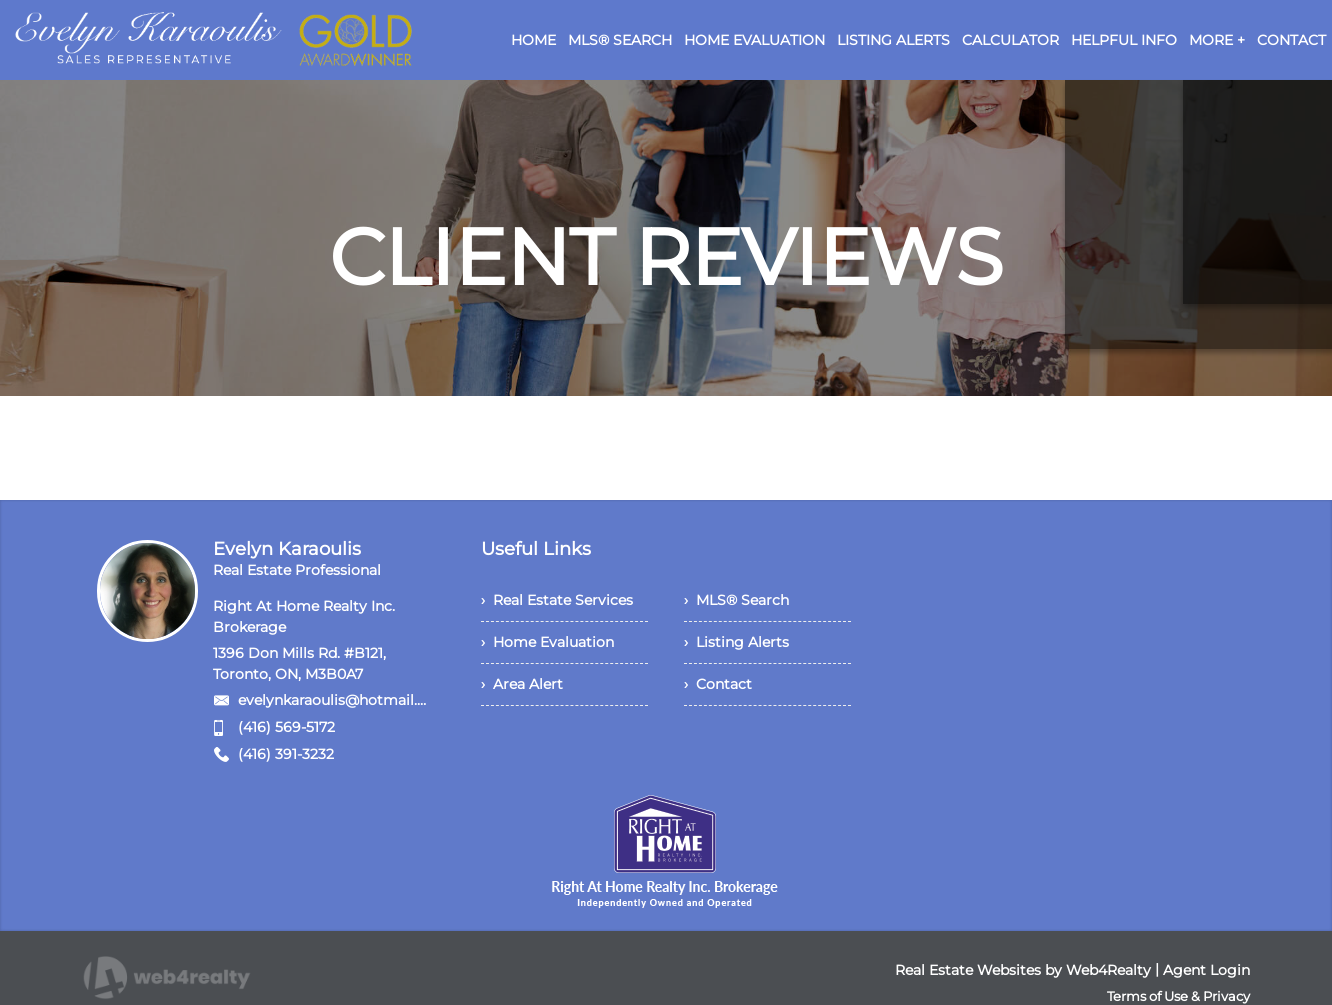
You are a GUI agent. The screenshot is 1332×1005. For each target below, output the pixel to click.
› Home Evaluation (547, 642)
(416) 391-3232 (286, 754)
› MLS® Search (736, 600)
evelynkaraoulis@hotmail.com (343, 700)
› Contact (718, 684)
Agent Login (1206, 970)
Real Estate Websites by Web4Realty (1023, 970)
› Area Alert (522, 684)
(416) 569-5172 (286, 727)
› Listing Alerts (736, 642)
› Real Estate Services (557, 600)
